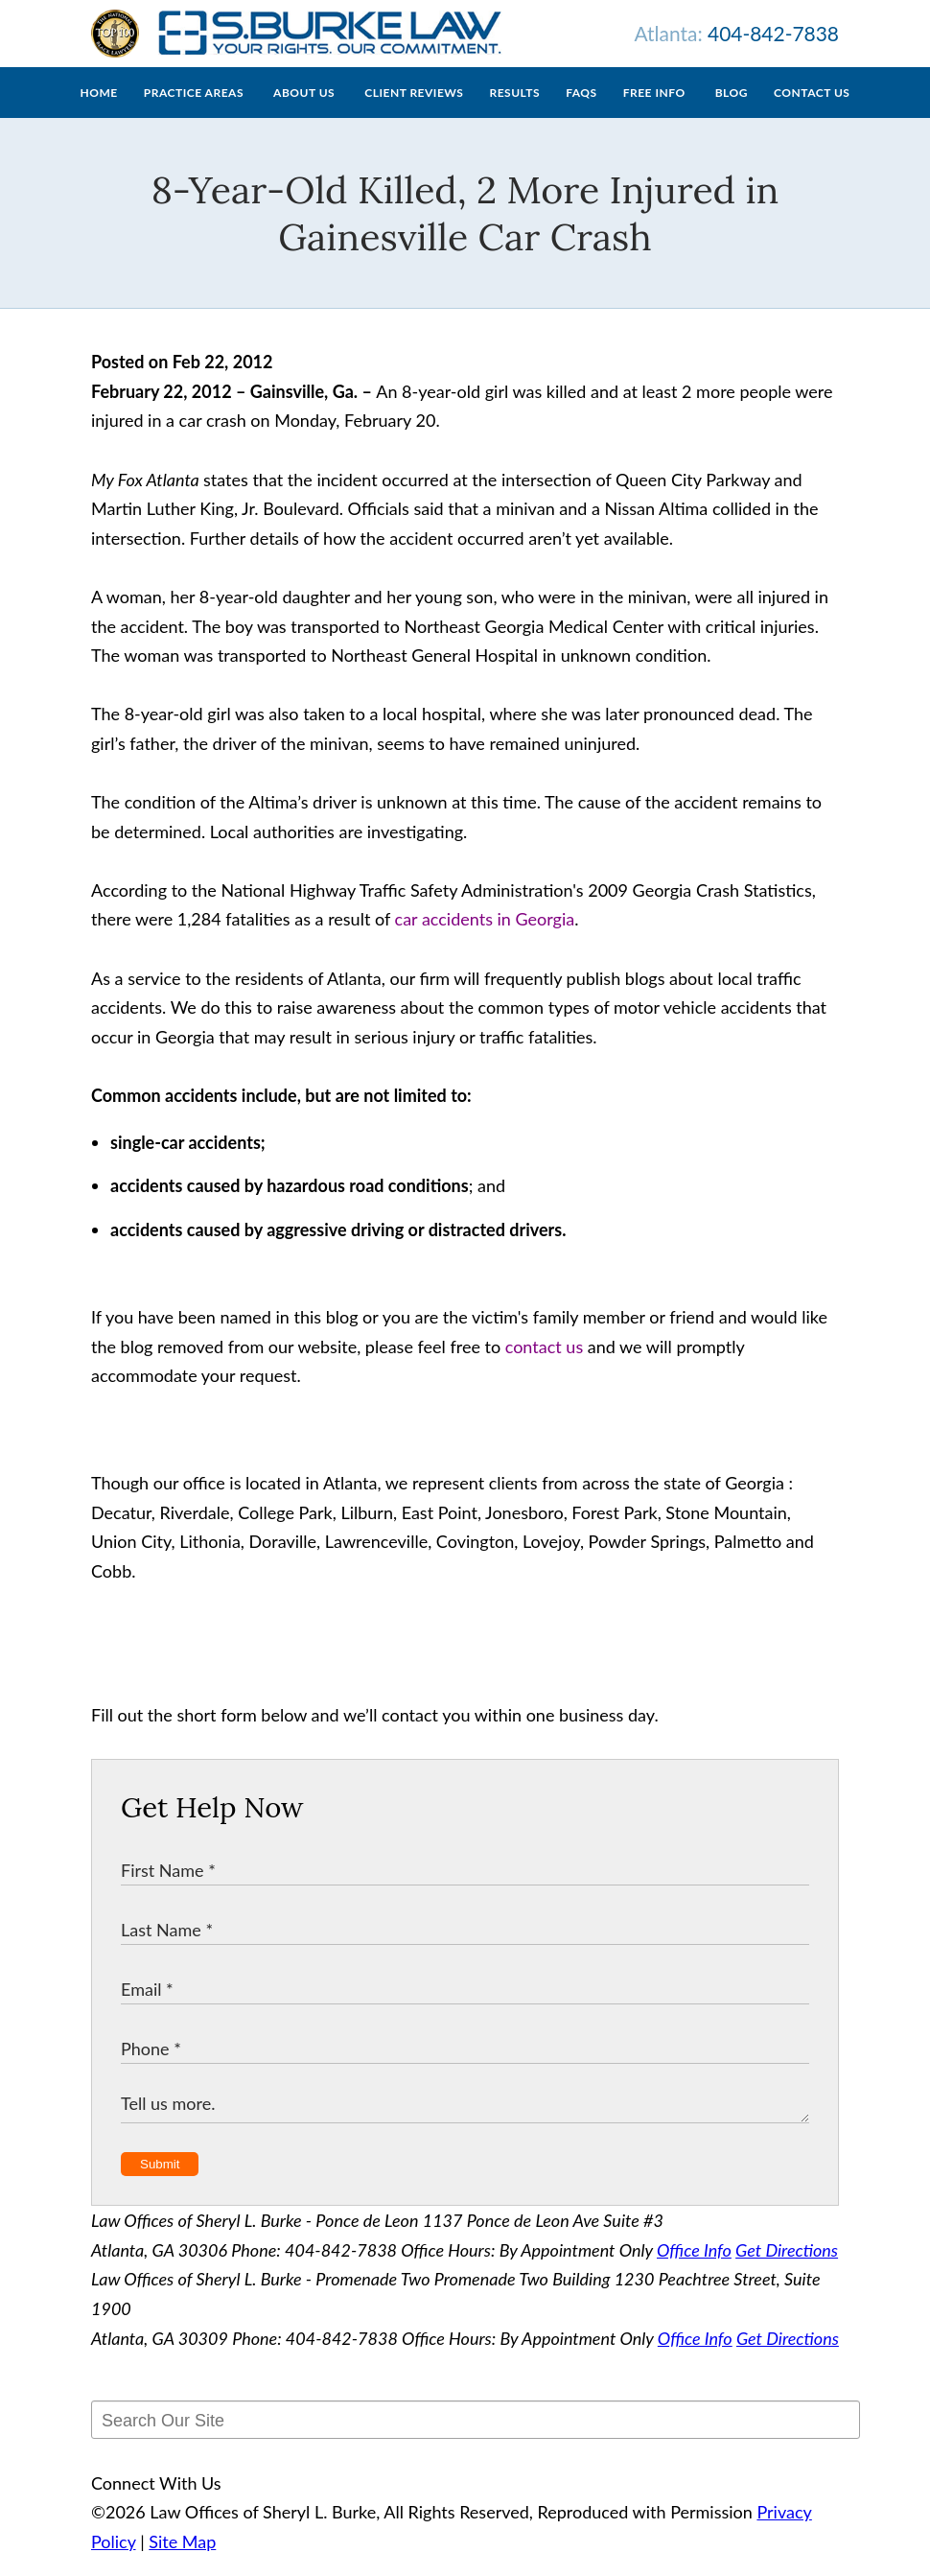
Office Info (694, 2269)
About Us (304, 112)
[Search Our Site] (475, 2439)
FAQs (581, 112)
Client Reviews (413, 112)
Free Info (654, 112)
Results (514, 112)
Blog (731, 112)
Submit (159, 2183)
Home (99, 112)
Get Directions (786, 2269)
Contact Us (811, 112)
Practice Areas (194, 112)
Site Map (182, 2560)
